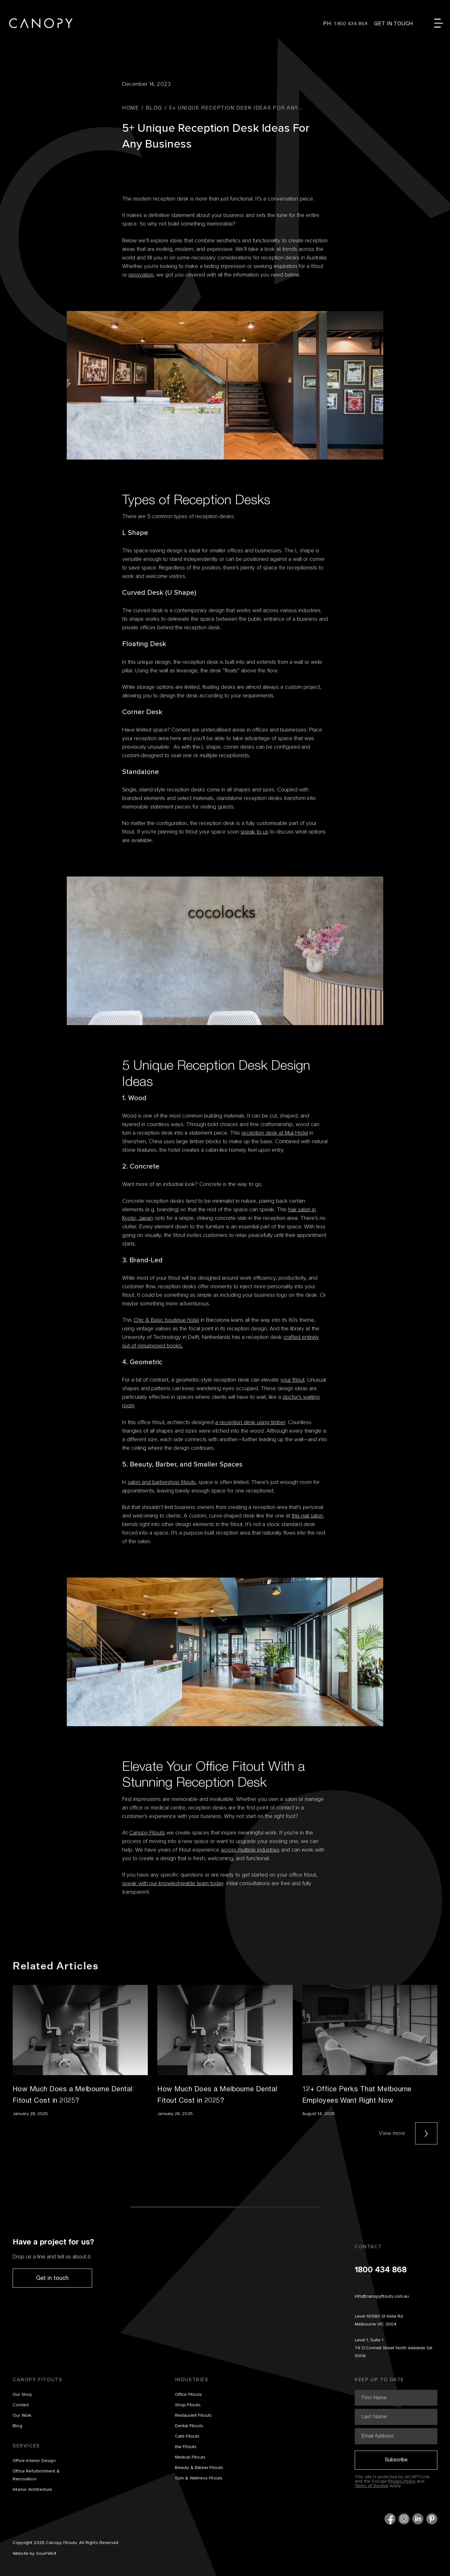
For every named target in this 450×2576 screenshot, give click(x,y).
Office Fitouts (188, 2394)
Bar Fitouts (186, 2447)
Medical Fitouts (190, 2457)
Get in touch (52, 2277)
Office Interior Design (34, 2461)
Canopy (40, 23)
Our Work (22, 2415)
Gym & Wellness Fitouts (199, 2478)
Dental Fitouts (189, 2426)
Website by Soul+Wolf (34, 2553)
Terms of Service (371, 2486)
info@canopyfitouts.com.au (382, 2296)
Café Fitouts (187, 2436)
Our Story (22, 2394)
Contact (21, 2405)
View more (408, 2163)
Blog (17, 2426)
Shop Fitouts (188, 2405)
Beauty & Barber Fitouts (199, 2467)
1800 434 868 (381, 2270)
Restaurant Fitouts (193, 2415)
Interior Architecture (32, 2489)
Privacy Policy (402, 2481)
